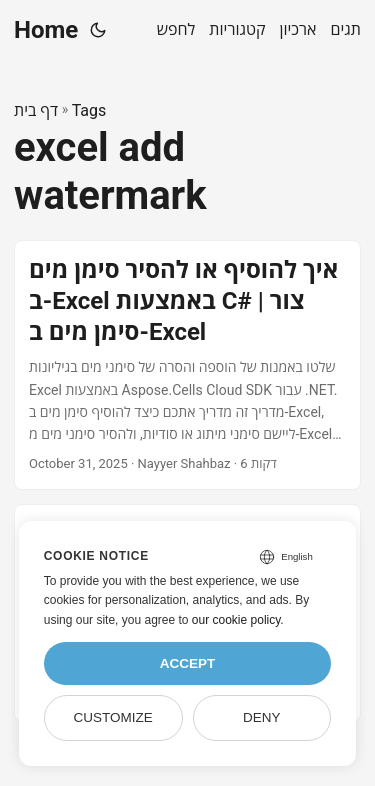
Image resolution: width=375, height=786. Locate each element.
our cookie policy (236, 620)
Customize (112, 717)
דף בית (36, 110)
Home (46, 30)
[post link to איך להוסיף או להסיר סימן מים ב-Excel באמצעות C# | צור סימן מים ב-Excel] (187, 365)
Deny (262, 717)
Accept (188, 663)
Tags (89, 110)
